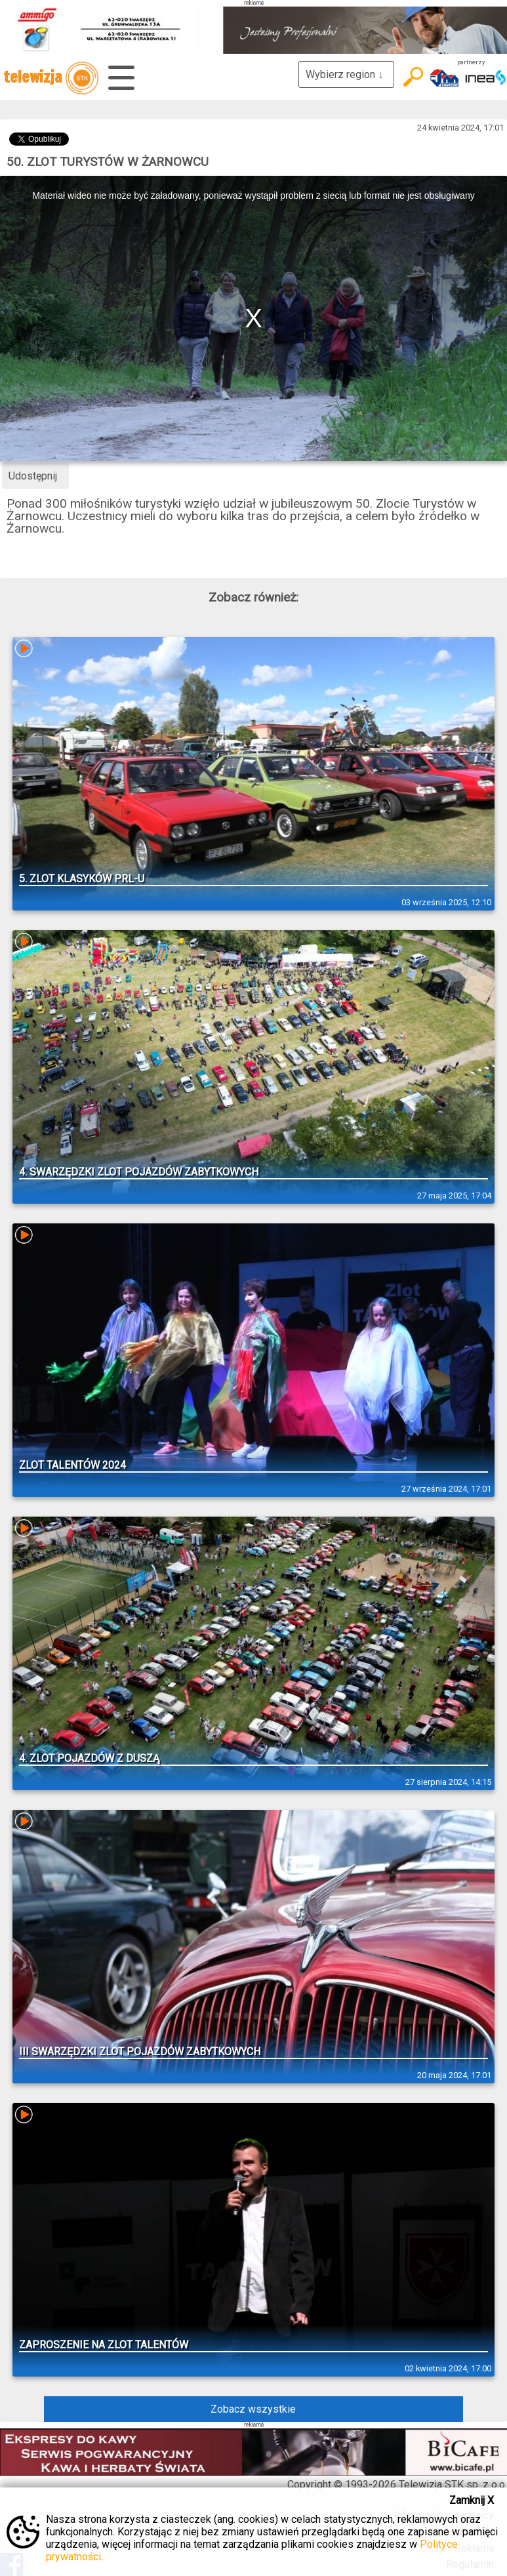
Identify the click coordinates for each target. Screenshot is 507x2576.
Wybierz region (346, 74)
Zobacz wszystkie (253, 2409)
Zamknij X (471, 2500)
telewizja (50, 78)
